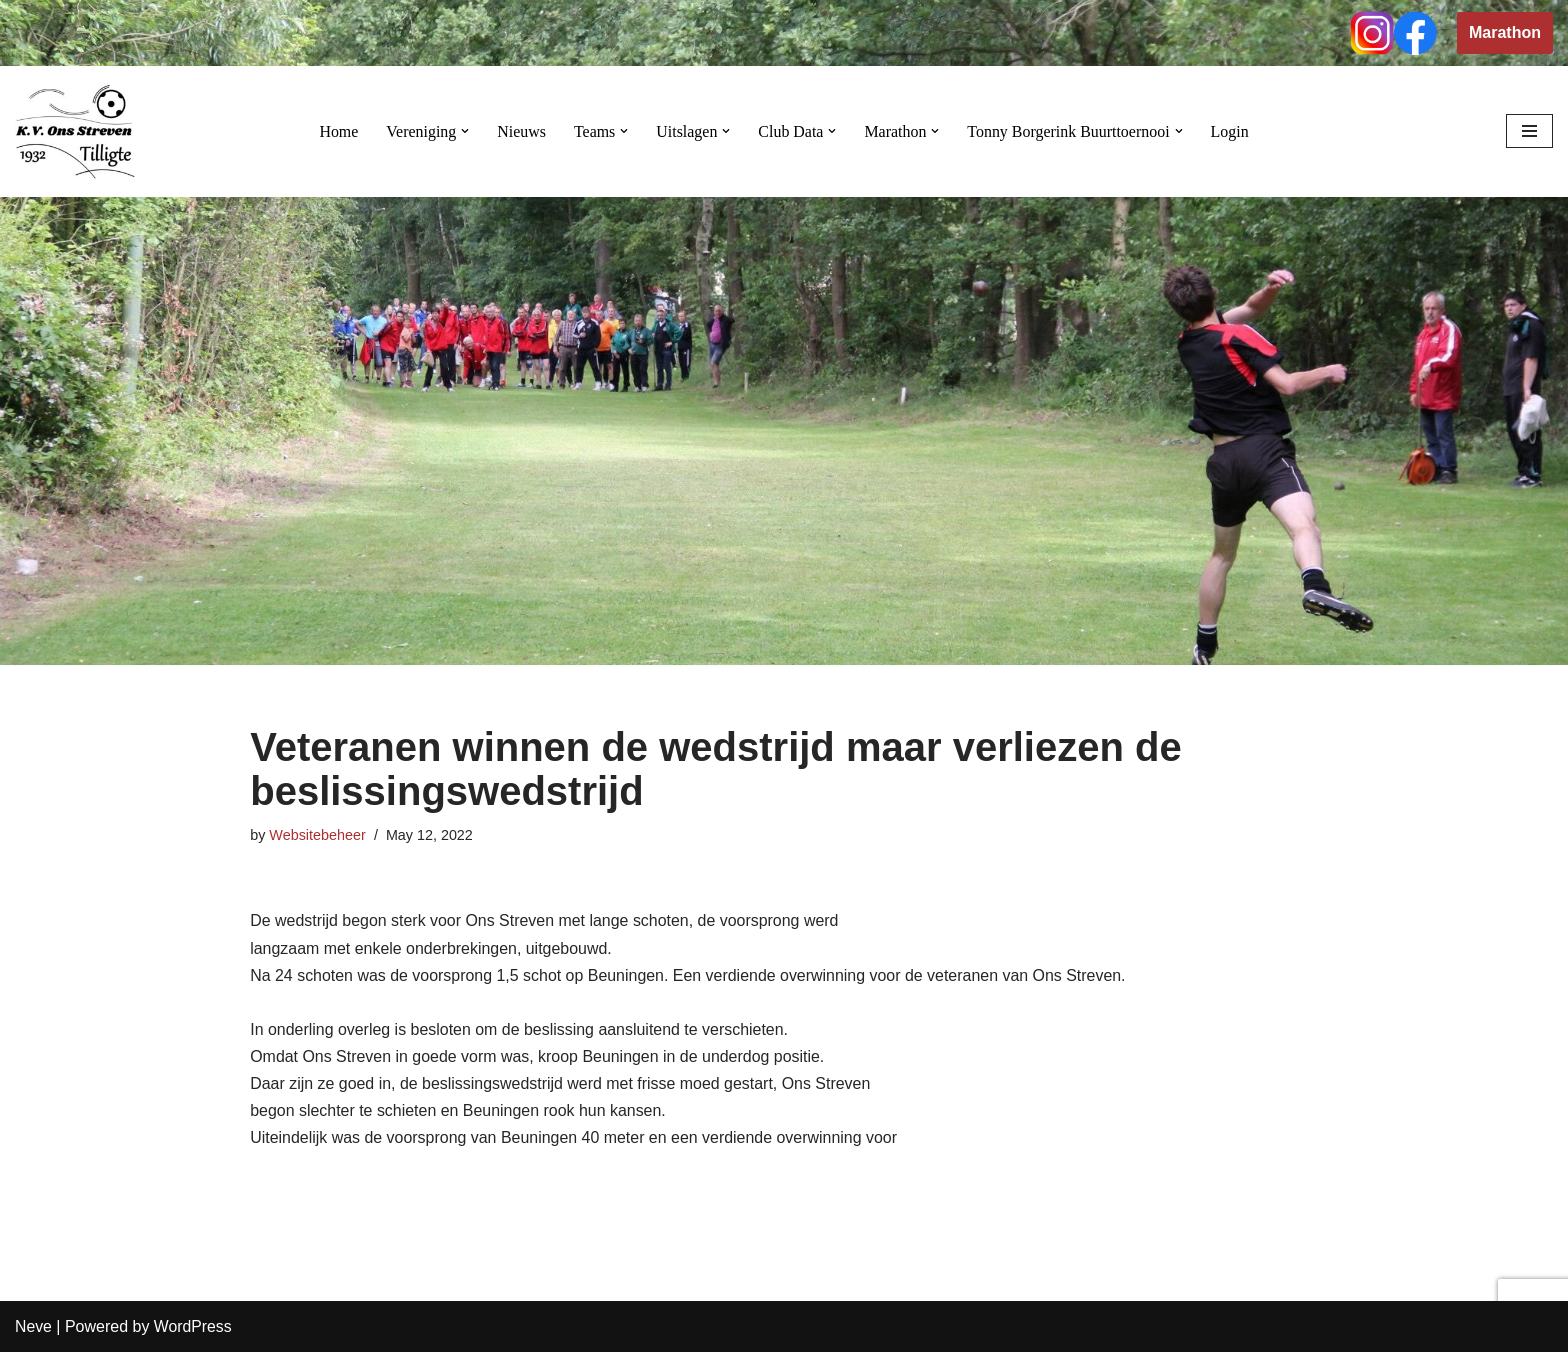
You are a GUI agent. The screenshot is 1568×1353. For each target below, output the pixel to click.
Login (1231, 131)
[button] (464, 131)
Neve (33, 1327)
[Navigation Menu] (1529, 131)
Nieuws (520, 131)
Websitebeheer (317, 835)
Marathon (1505, 32)
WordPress (193, 1327)
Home (337, 131)
